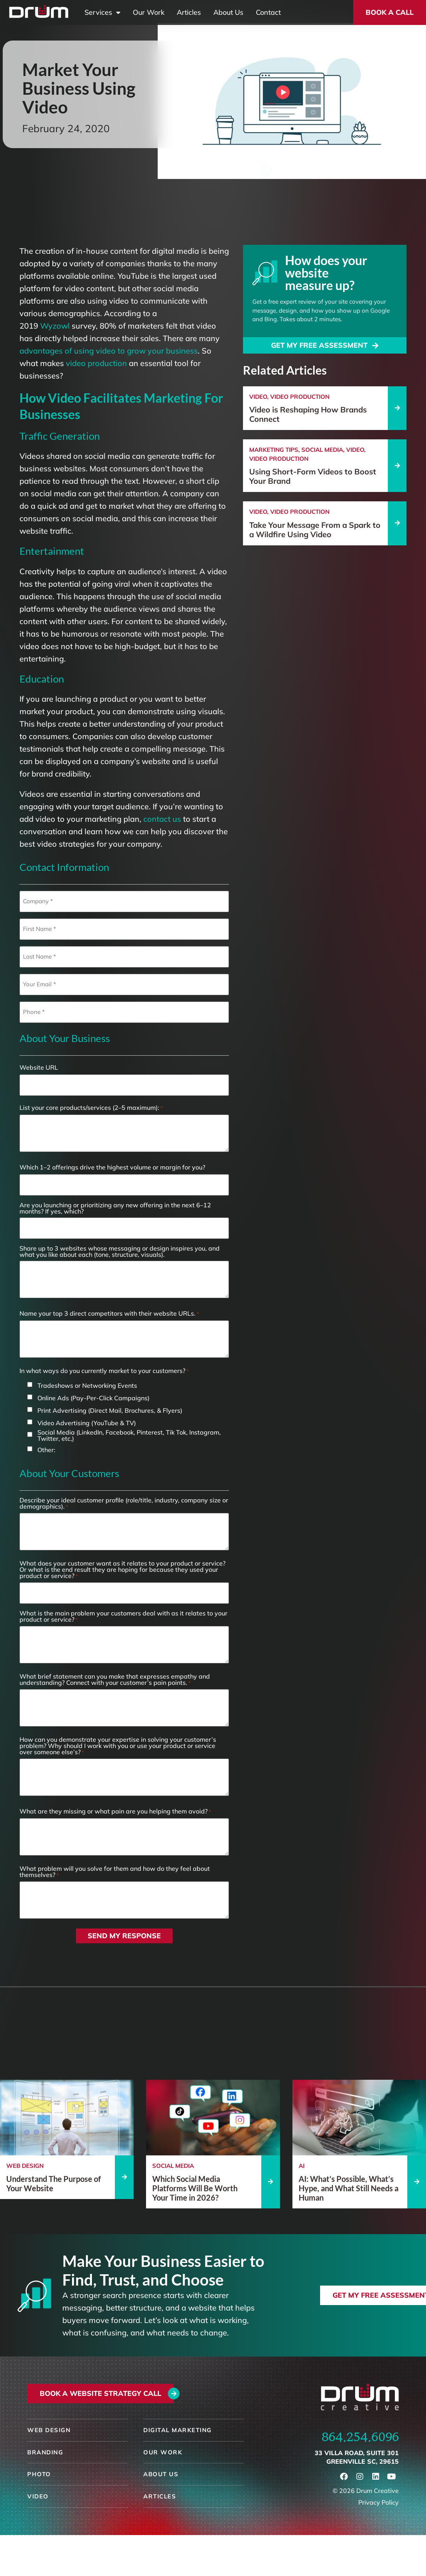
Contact (268, 12)
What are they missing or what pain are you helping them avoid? (115, 1811)
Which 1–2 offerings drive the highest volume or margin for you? (112, 1167)
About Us (228, 12)
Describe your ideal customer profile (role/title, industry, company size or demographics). (123, 1503)
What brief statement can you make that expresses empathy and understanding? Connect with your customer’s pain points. (114, 1679)
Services (102, 12)
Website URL (38, 1067)
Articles (189, 12)
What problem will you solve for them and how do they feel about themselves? (114, 1871)
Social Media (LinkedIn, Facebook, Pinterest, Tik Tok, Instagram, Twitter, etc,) (129, 1435)
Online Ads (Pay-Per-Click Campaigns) (93, 1398)
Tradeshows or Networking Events (87, 1385)
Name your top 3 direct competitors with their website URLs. (109, 1313)
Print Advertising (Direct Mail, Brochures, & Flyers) (109, 1410)
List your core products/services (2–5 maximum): (91, 1107)
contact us (162, 819)
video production (96, 363)
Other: (46, 1450)
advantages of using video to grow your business (108, 351)
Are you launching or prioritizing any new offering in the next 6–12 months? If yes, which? (115, 1208)
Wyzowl (55, 326)
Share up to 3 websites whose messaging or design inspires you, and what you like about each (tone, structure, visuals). (119, 1251)
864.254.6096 (360, 2437)
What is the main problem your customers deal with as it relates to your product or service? (123, 1616)
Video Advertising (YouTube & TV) (86, 1423)
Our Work (148, 12)
